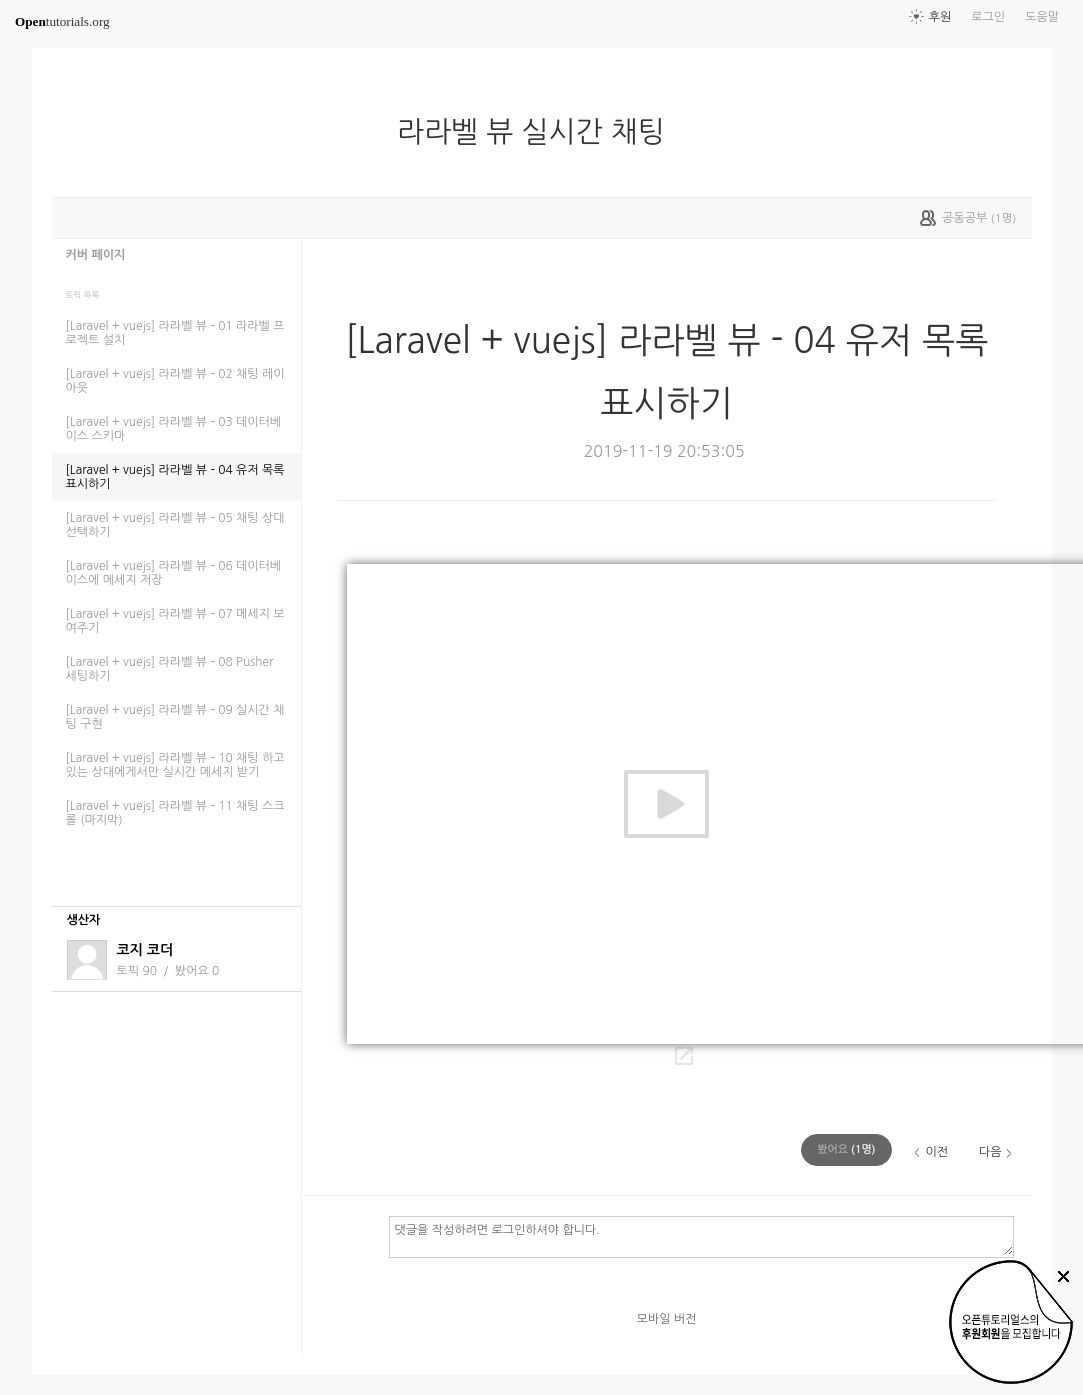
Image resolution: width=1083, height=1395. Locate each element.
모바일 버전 (667, 1319)
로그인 (988, 17)
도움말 (1042, 17)
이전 (936, 1152)
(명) (846, 1149)
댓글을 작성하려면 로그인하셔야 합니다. (701, 1236)
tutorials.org (62, 21)
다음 (990, 1152)
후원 (940, 17)
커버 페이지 (96, 255)
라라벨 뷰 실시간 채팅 (539, 132)
